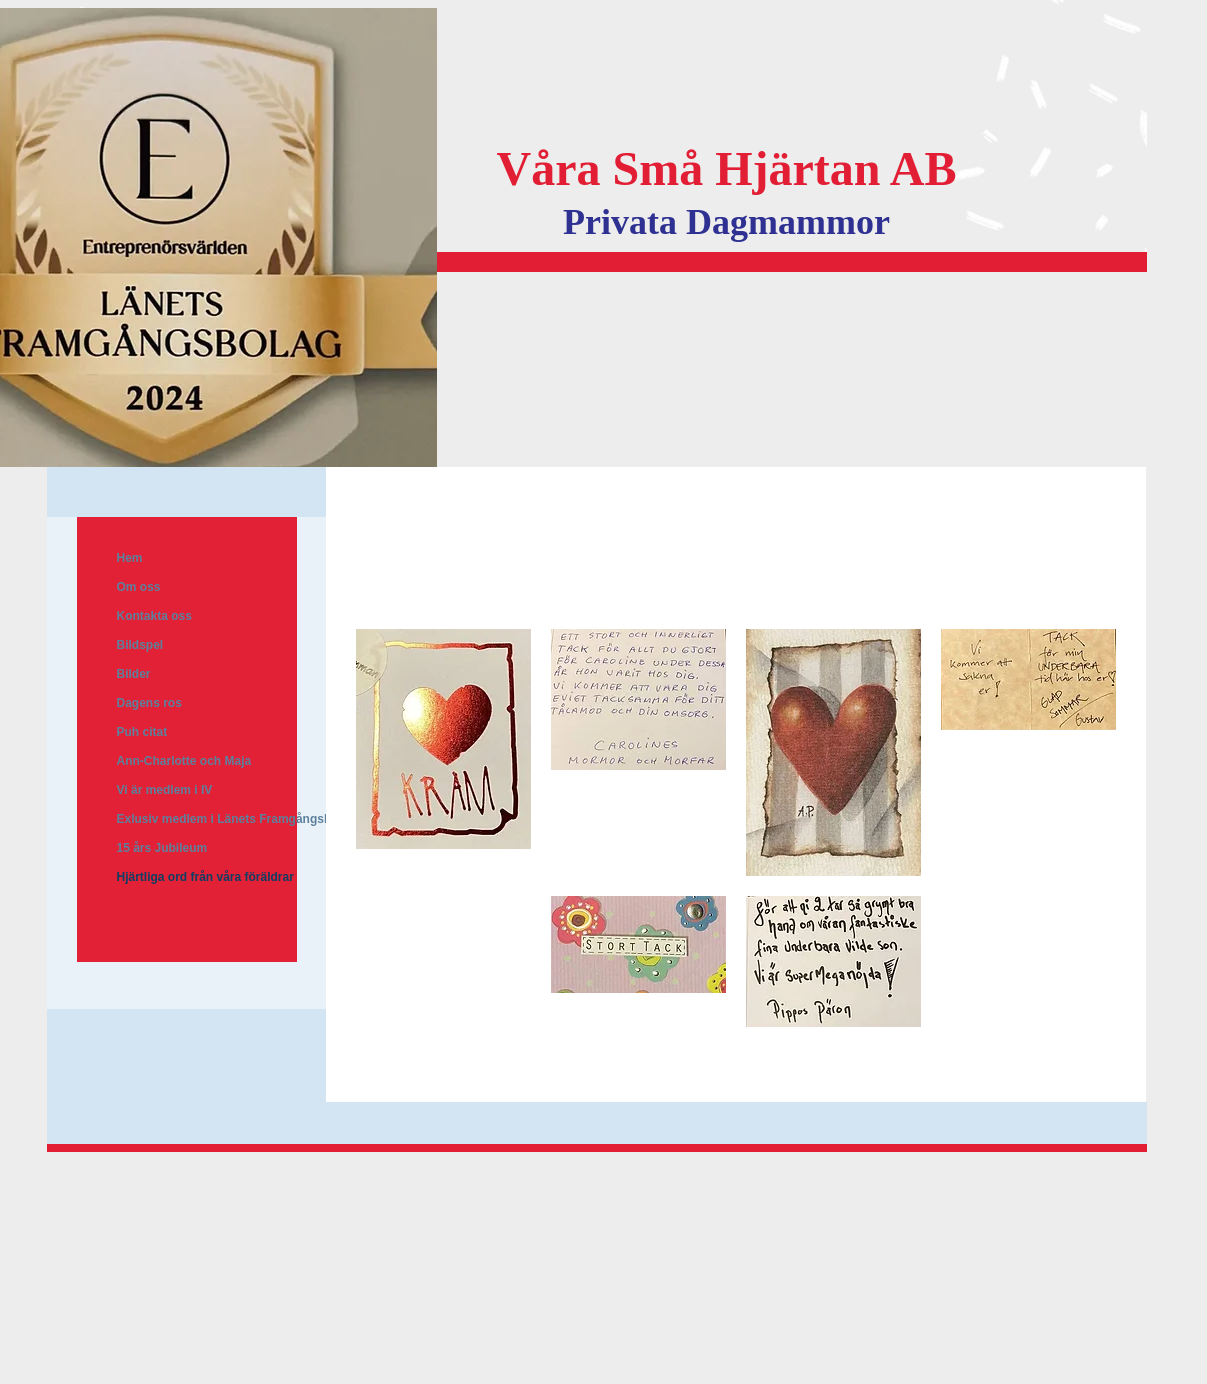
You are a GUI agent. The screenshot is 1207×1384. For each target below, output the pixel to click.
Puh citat (142, 732)
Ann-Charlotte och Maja (184, 761)
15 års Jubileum (162, 848)
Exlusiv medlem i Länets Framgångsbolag (236, 819)
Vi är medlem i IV (165, 790)
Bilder (134, 674)
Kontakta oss (154, 616)
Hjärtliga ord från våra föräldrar (205, 877)
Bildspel (140, 645)
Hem (130, 558)
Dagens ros (149, 703)
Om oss (139, 587)
